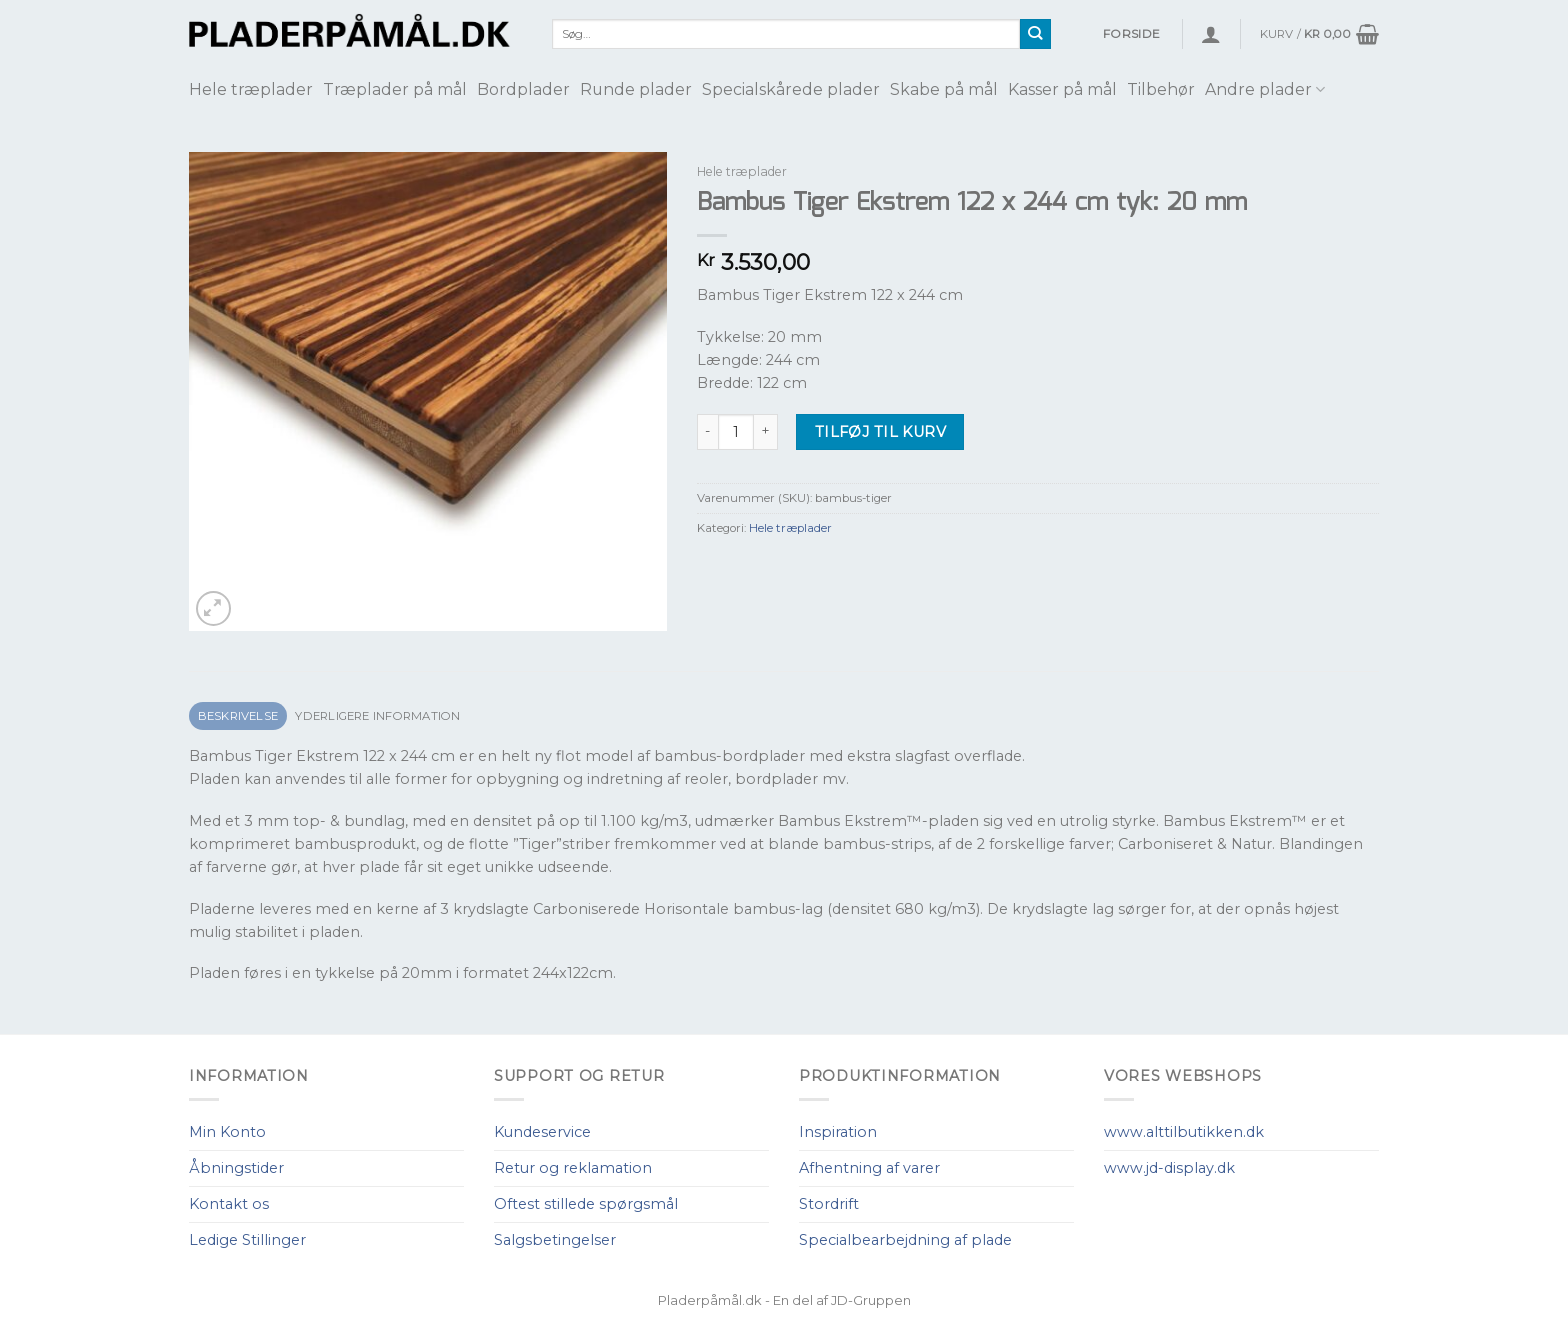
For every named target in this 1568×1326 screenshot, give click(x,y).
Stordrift (829, 1204)
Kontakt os (229, 1204)
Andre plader (1265, 89)
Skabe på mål (944, 89)
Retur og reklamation (573, 1168)
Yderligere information (377, 716)
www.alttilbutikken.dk (1184, 1132)
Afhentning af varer (869, 1168)
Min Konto (227, 1132)
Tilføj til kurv (880, 432)
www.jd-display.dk (1169, 1168)
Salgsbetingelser (555, 1240)
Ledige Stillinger (247, 1240)
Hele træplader (251, 89)
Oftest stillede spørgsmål (586, 1204)
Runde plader (636, 89)
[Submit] (1035, 34)
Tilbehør (1161, 89)
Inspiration (838, 1132)
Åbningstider (236, 1168)
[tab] (238, 716)
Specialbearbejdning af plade (905, 1240)
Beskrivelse (238, 716)
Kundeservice (542, 1132)
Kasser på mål (1062, 89)
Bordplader (523, 89)
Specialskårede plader (791, 89)
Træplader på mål (395, 89)
